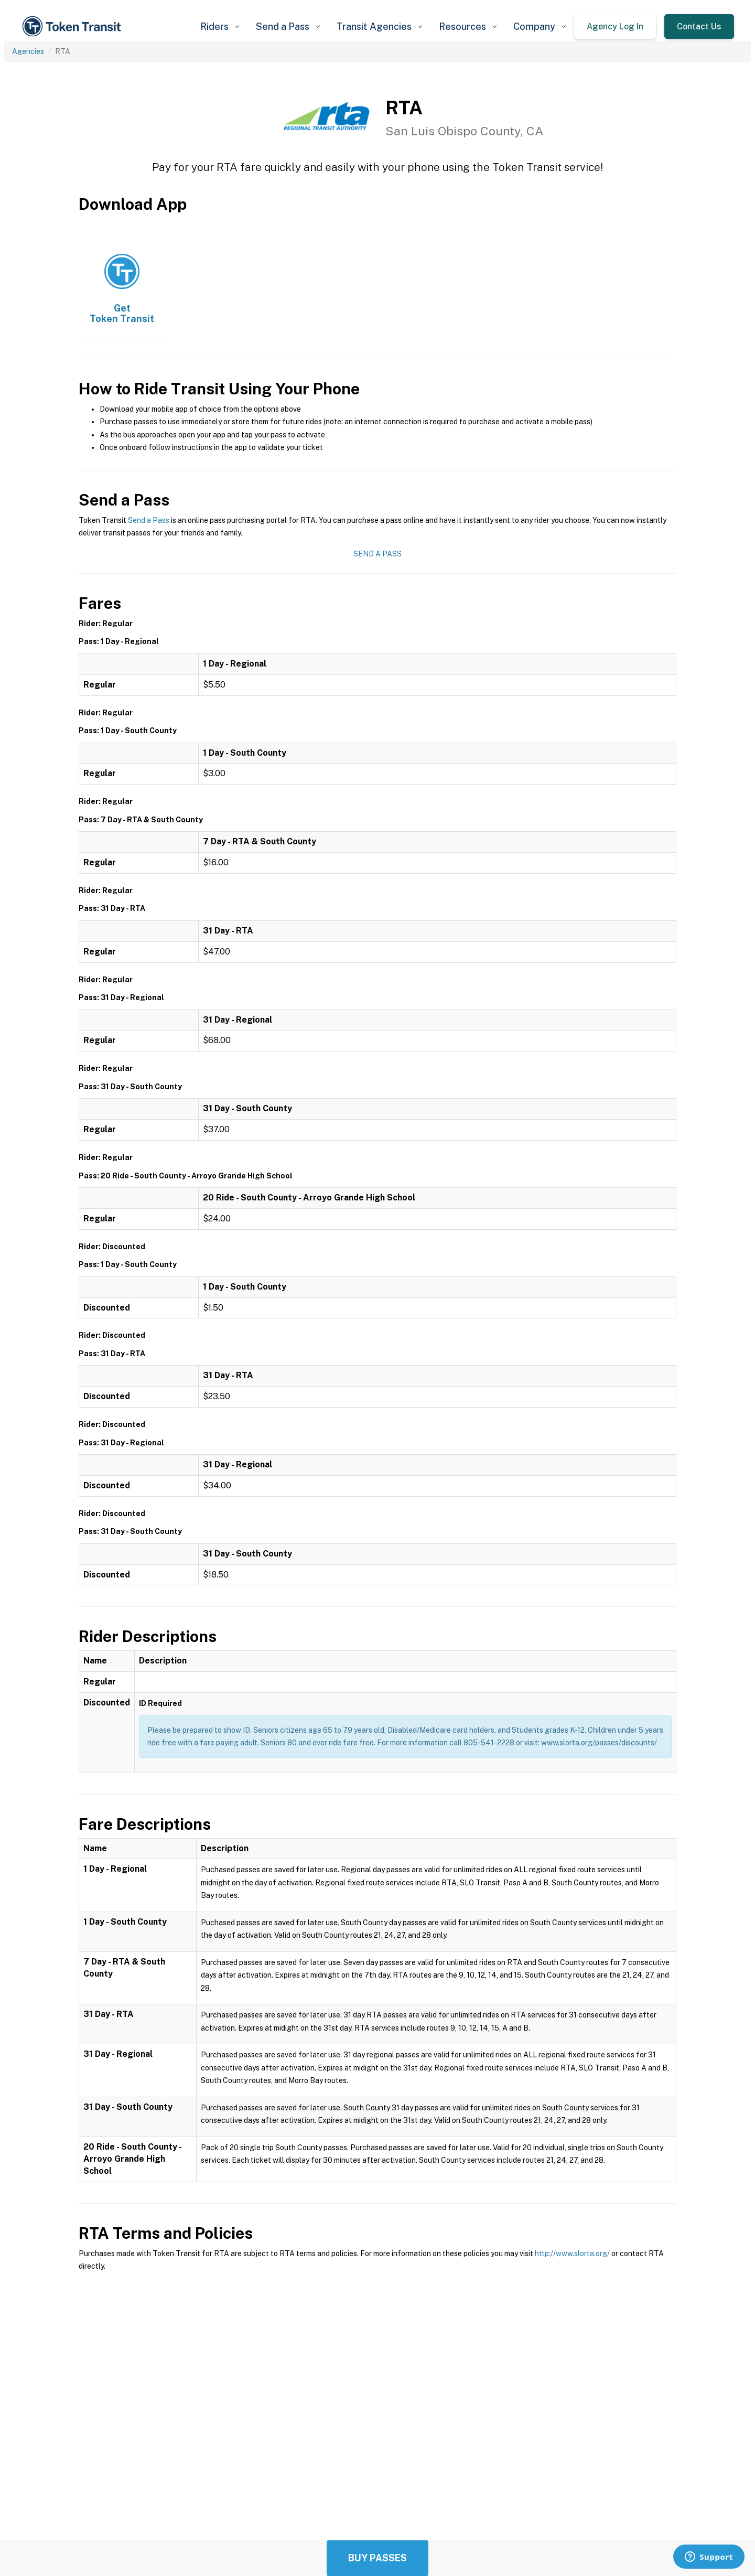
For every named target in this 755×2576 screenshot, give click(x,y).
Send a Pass (148, 520)
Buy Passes (377, 2557)
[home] (73, 26)
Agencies (28, 51)
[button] (219, 26)
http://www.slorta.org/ (572, 2253)
